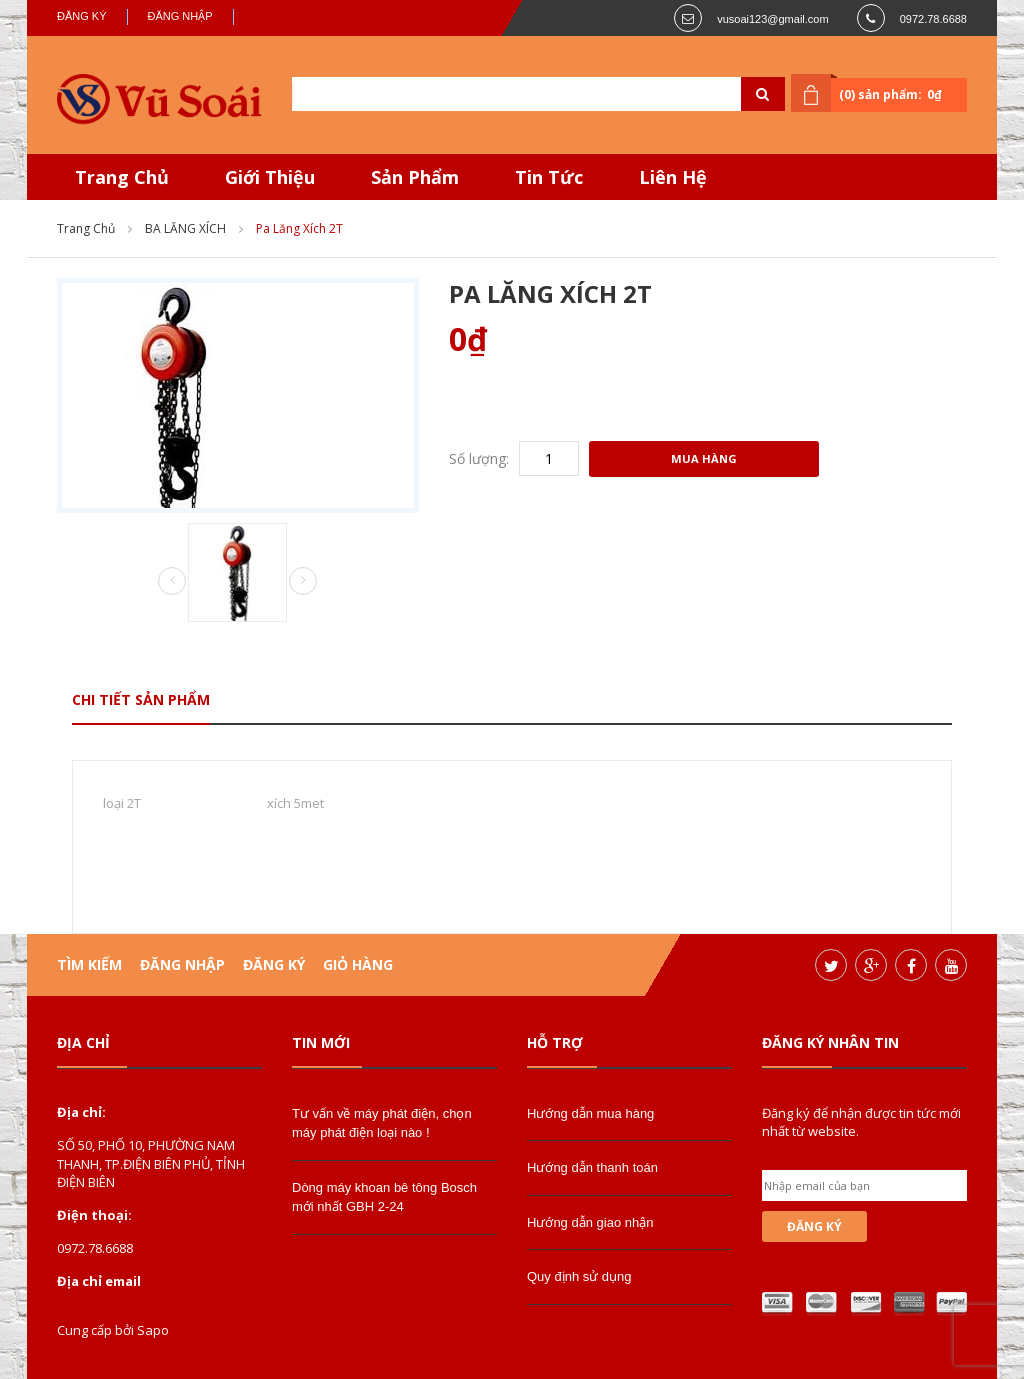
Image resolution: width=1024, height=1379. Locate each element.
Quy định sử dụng (579, 1276)
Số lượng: (479, 458)
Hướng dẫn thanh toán (592, 1167)
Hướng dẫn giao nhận (590, 1222)
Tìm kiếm (89, 964)
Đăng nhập (180, 16)
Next (303, 581)
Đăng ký (82, 16)
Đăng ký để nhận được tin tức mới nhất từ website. (861, 1122)
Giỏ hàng (358, 964)
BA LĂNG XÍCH (185, 228)
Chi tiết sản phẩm (141, 699)
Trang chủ (86, 228)
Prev (172, 582)
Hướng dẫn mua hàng (590, 1113)
